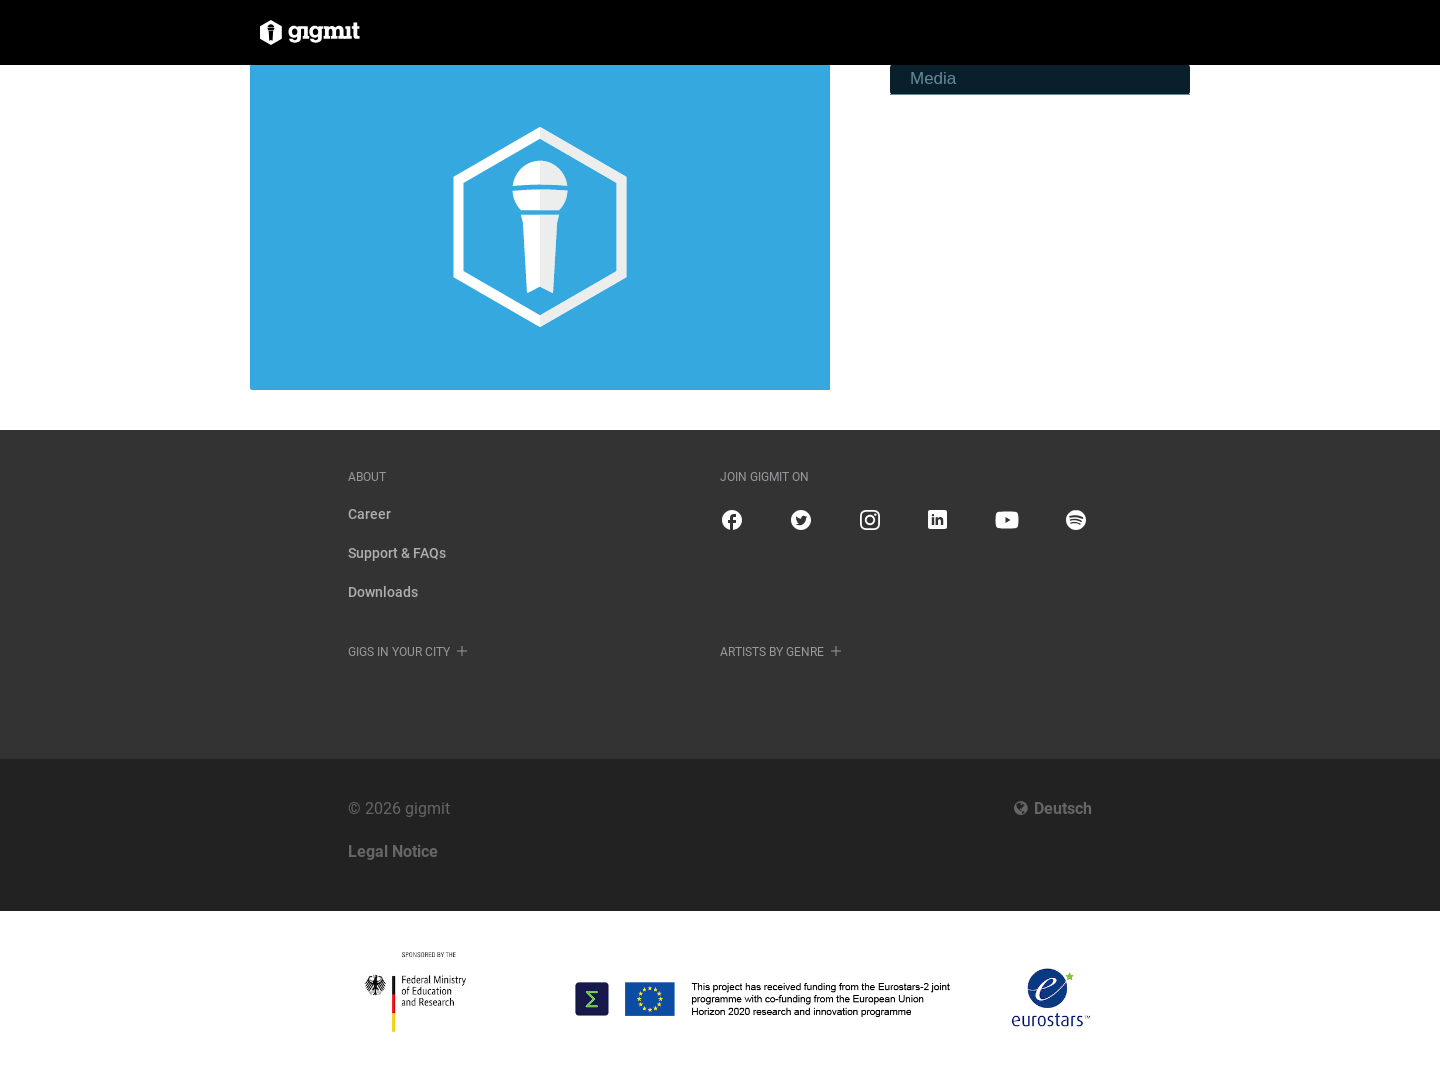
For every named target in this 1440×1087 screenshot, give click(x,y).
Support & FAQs (397, 553)
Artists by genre (772, 652)
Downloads (383, 592)
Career (369, 514)
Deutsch (1063, 808)
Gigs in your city (399, 652)
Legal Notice (393, 851)
